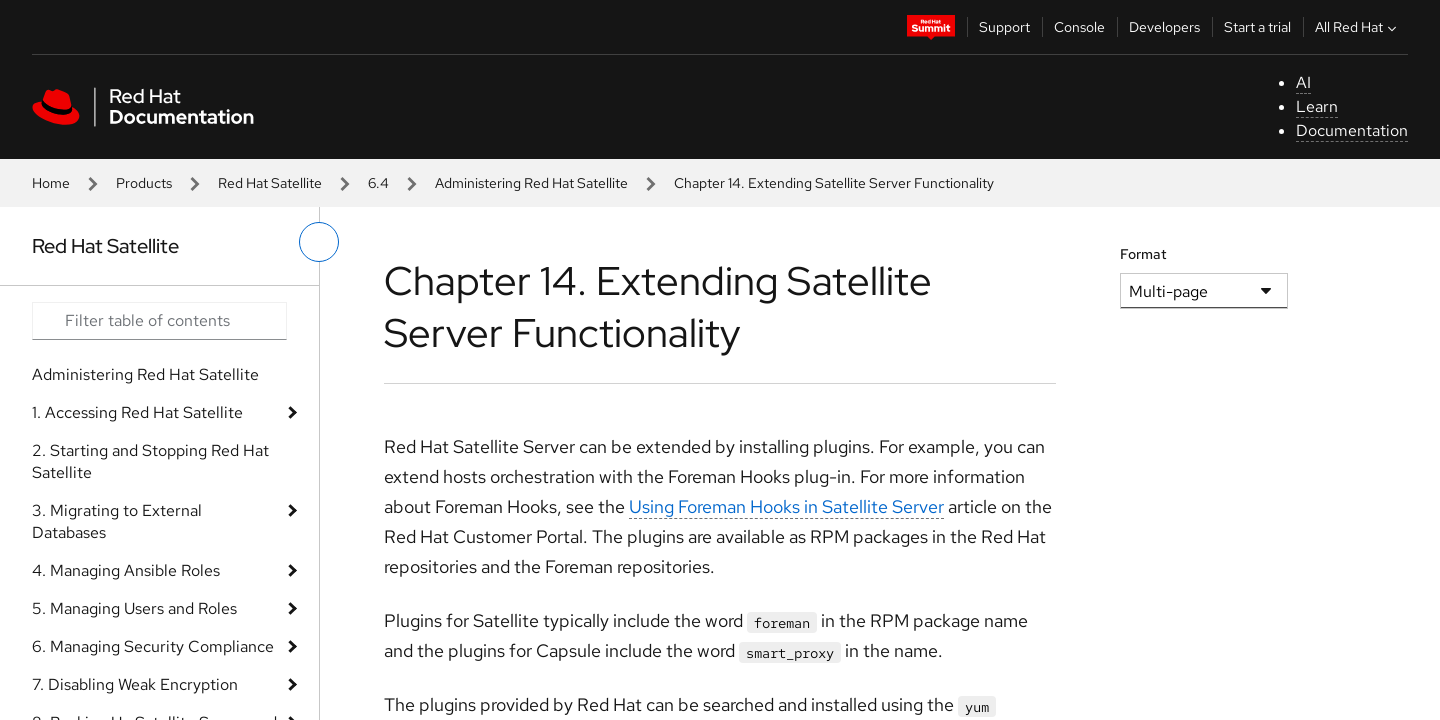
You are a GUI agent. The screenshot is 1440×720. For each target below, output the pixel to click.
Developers (1164, 27)
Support (1004, 27)
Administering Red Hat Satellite (531, 183)
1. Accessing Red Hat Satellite (137, 412)
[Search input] (159, 321)
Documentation (1352, 130)
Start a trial (1257, 27)
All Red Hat (1358, 27)
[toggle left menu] (319, 242)
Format (1143, 254)
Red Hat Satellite (270, 183)
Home (51, 183)
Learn (1317, 106)
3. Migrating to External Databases (117, 521)
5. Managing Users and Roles (134, 608)
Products (144, 183)
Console (1079, 27)
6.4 (378, 183)
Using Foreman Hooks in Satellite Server (786, 506)
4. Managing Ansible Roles (126, 570)
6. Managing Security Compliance (153, 646)
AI (1303, 82)
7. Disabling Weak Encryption (135, 684)
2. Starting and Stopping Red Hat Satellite (150, 461)
